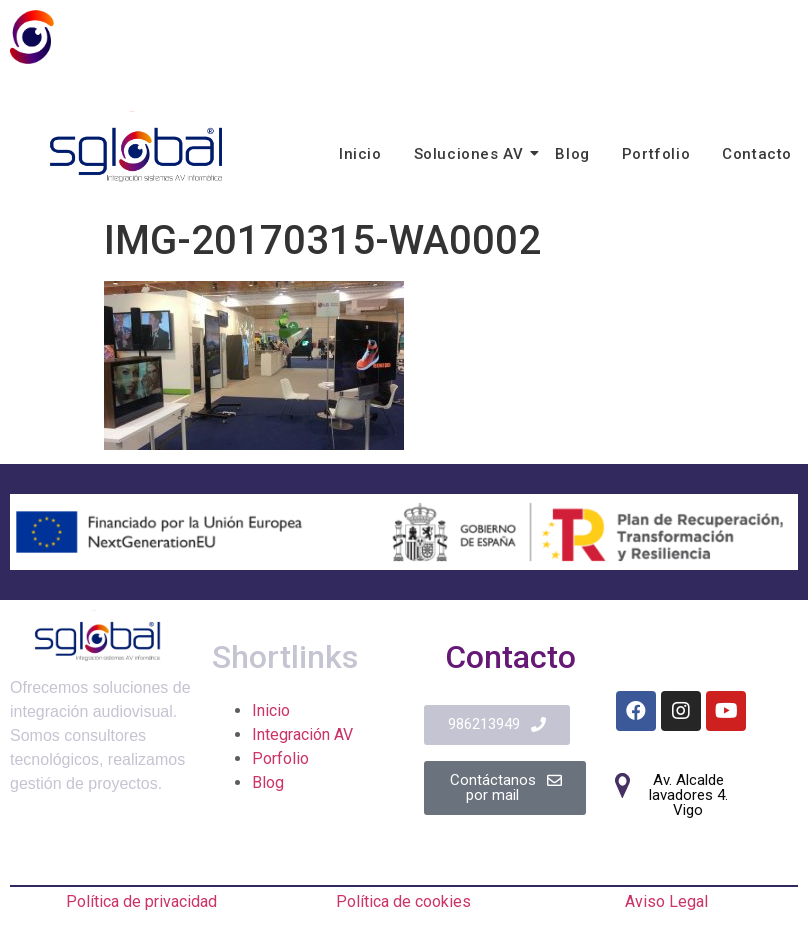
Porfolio (280, 758)
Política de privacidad (141, 901)
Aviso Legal (666, 901)
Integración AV (302, 734)
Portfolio (656, 154)
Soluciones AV (472, 154)
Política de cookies (403, 901)
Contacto (757, 154)
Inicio (360, 154)
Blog (572, 154)
